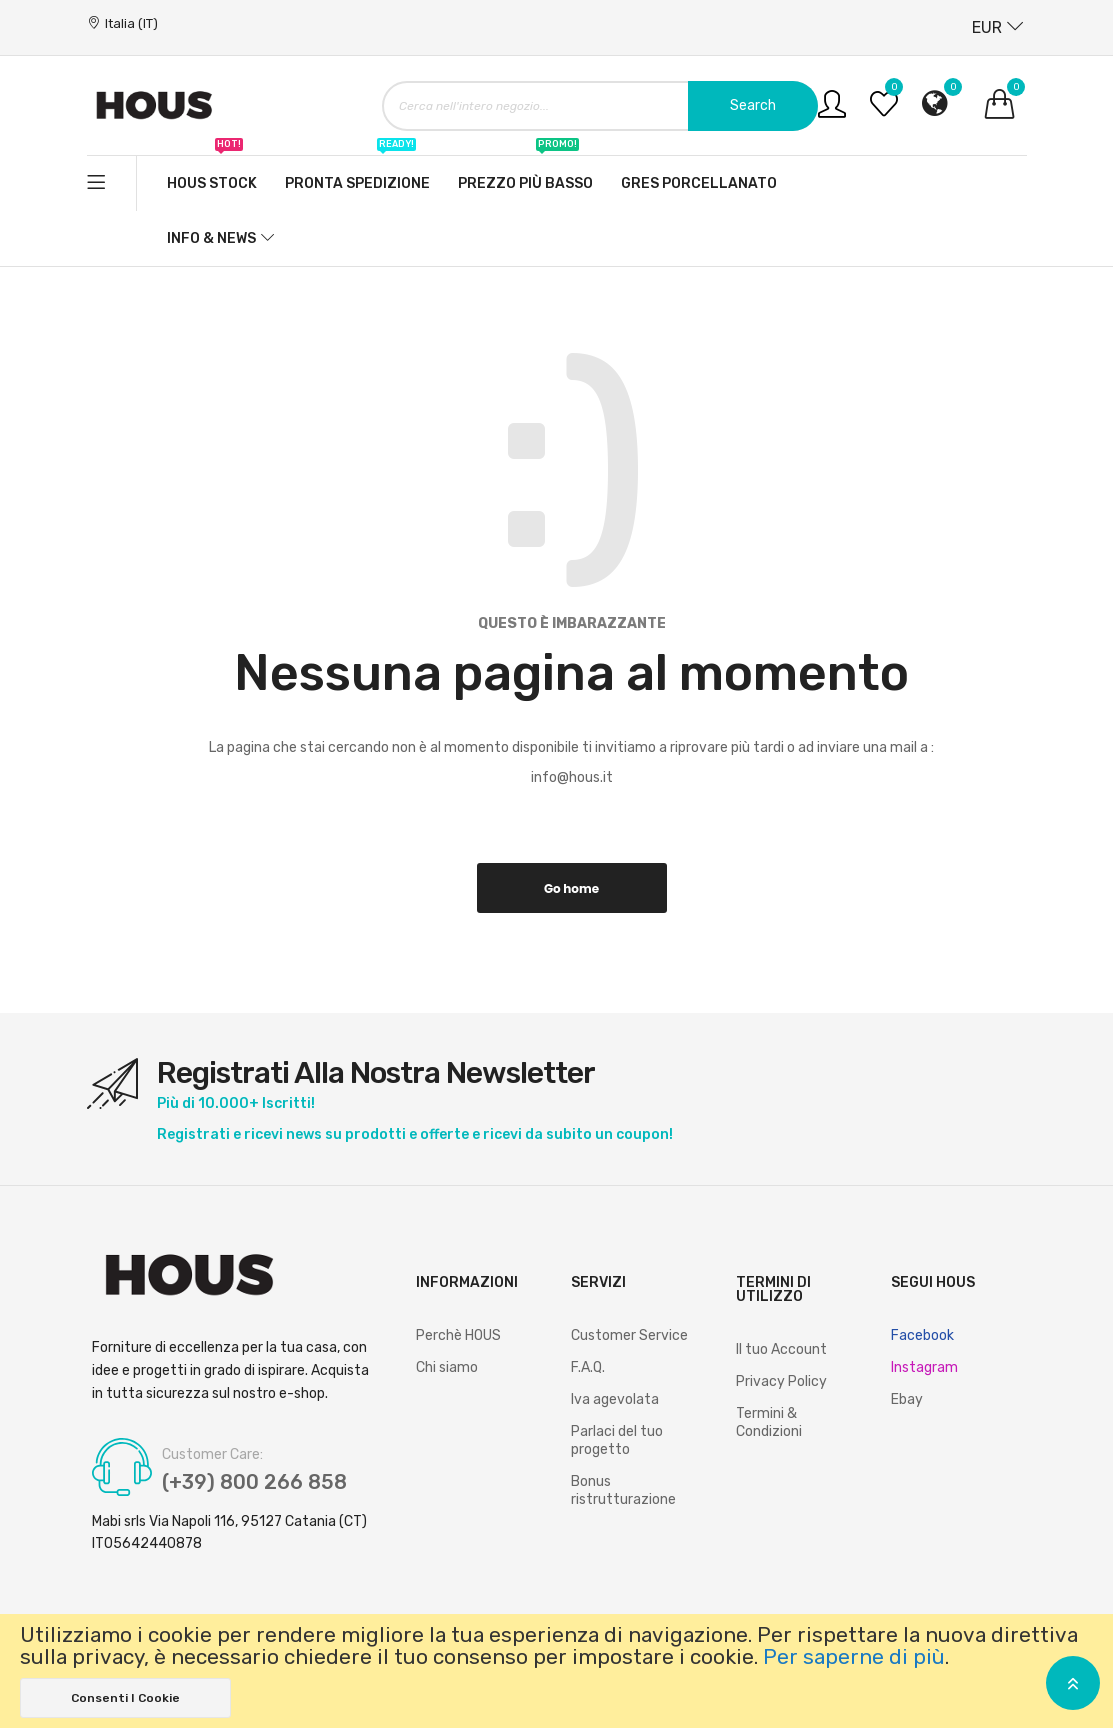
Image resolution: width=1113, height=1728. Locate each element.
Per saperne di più (854, 1657)
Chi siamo (447, 1367)
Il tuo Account (781, 1349)
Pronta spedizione (357, 174)
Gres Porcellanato (699, 183)
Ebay (907, 1399)
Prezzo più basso (525, 174)
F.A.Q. (588, 1367)
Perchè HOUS (458, 1335)
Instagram (924, 1367)
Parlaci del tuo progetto (617, 1440)
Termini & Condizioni (769, 1422)
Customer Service (629, 1335)
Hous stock (212, 174)
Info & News (211, 238)
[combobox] (600, 106)
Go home (571, 888)
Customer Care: (212, 1455)
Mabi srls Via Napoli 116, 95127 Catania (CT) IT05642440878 (229, 1532)
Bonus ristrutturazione (623, 1490)
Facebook (922, 1335)
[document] (556, 1671)
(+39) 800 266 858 (254, 1482)
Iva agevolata (615, 1399)
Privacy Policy (781, 1381)
